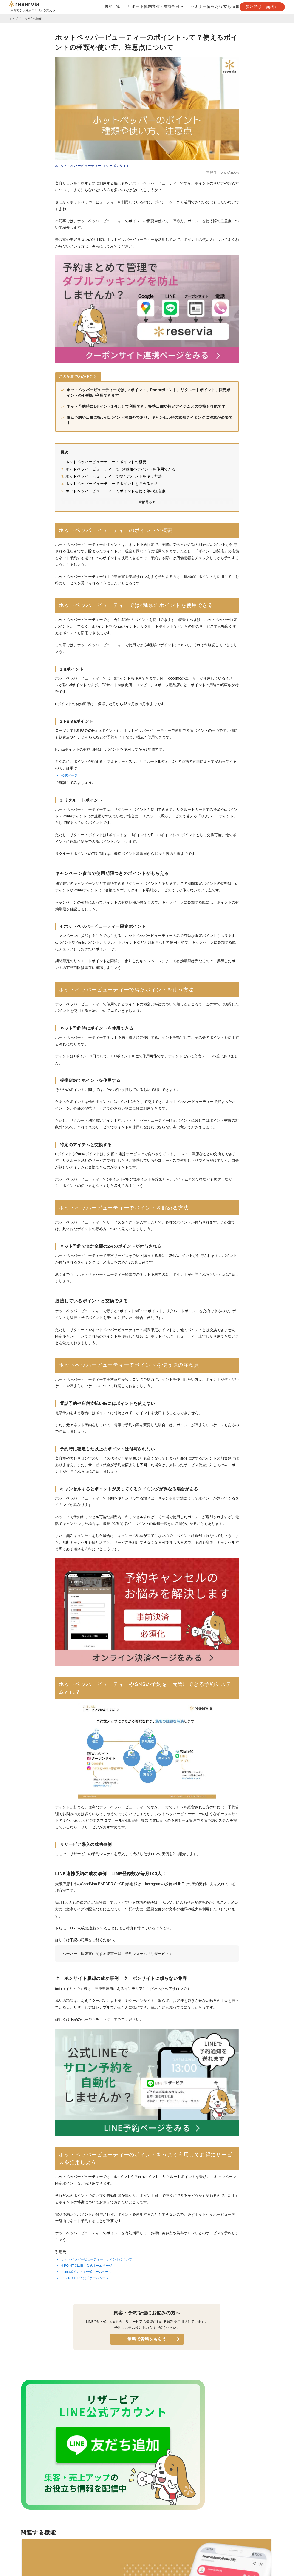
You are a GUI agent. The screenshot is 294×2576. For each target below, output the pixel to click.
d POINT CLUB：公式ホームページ (86, 2104)
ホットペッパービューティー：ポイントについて (96, 2098)
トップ (13, 18)
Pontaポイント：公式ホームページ (86, 2111)
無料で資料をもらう (146, 2178)
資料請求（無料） (262, 7)
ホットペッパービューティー (79, 165)
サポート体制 (121, 6)
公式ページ (69, 722)
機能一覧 (94, 6)
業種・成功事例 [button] (155, 6)
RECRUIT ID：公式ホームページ (85, 2117)
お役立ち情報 (220, 6)
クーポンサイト (118, 165)
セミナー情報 (190, 6)
